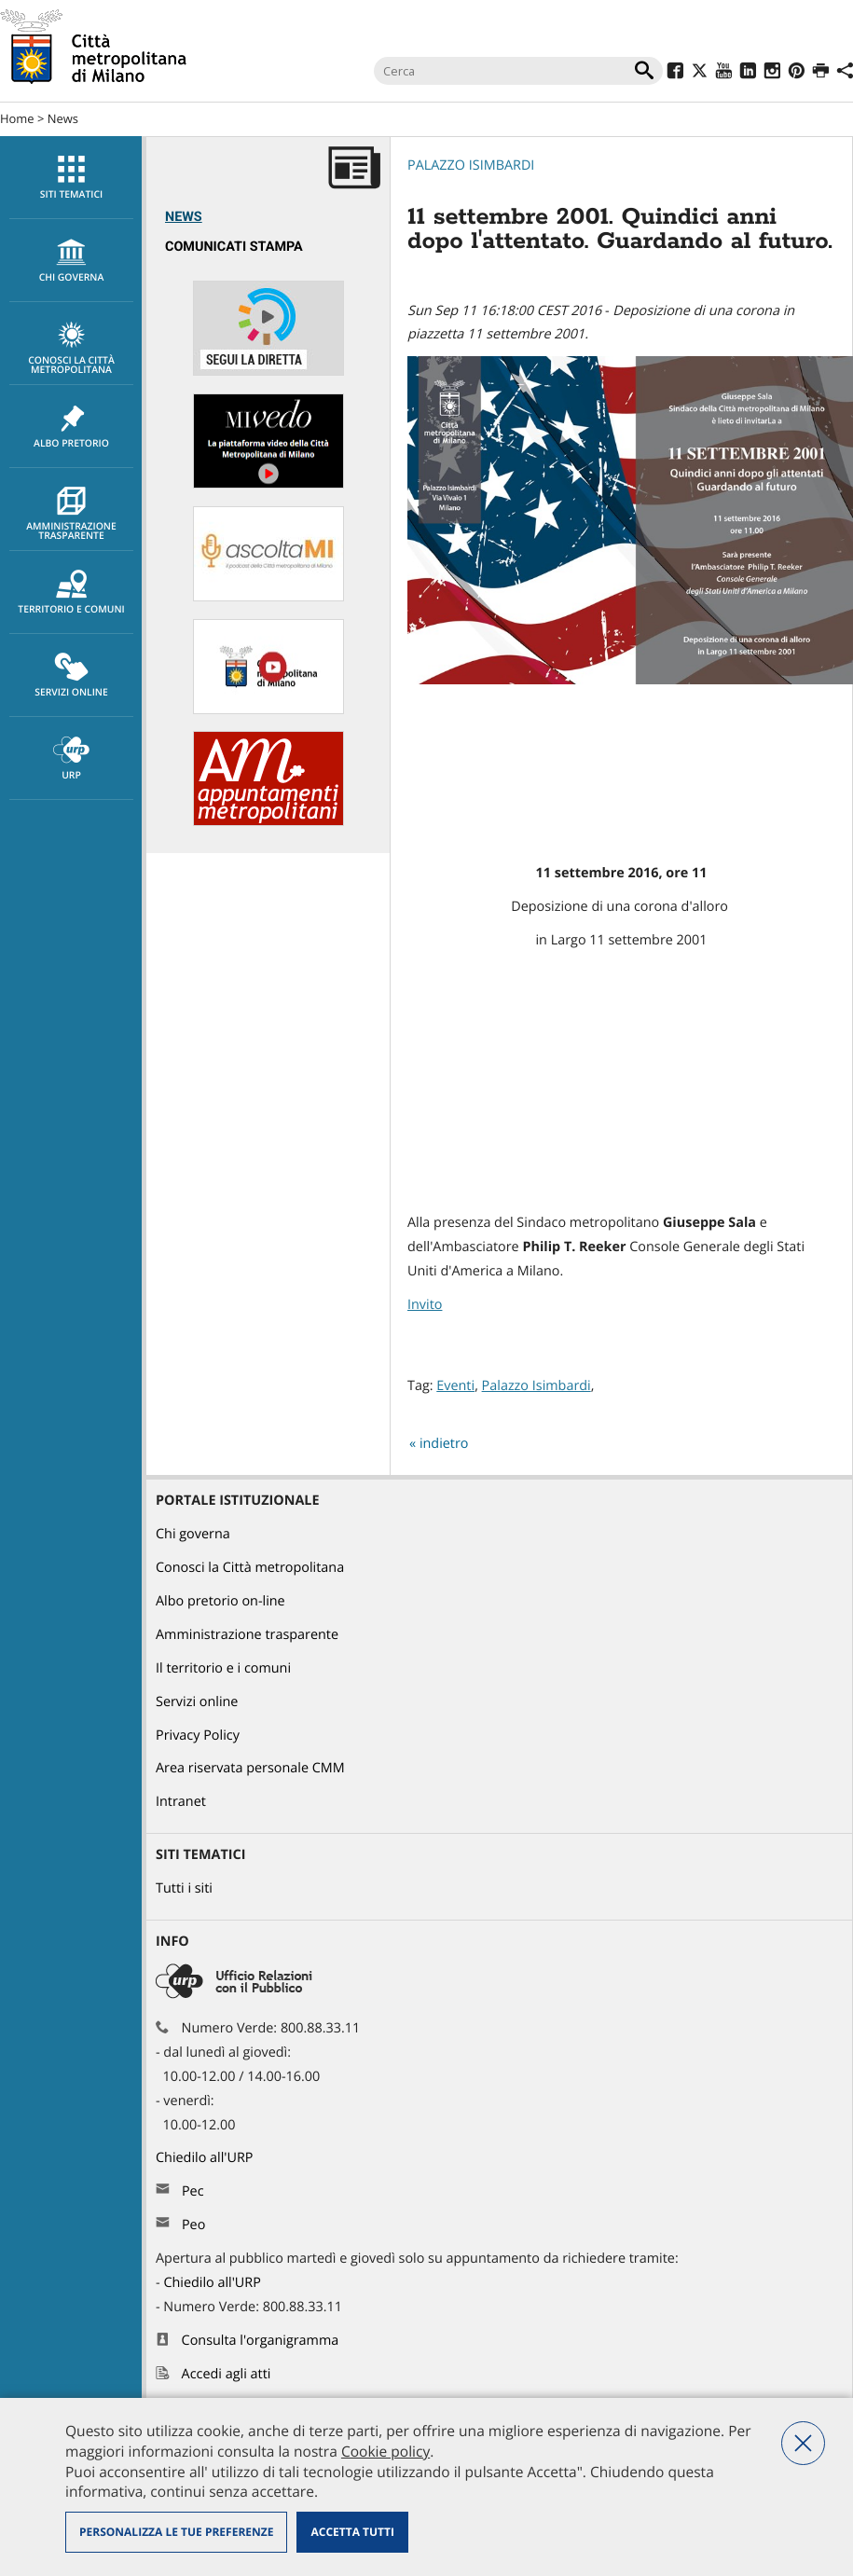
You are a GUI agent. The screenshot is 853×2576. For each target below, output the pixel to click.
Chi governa (193, 1534)
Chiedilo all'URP (206, 2158)
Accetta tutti (351, 2532)
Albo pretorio (71, 427)
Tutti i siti (184, 1888)
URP (71, 759)
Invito (424, 1305)
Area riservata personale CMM (250, 1768)
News (63, 118)
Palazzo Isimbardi (470, 165)
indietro (444, 1444)
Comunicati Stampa (234, 247)
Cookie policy (385, 2451)
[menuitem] (71, 177)
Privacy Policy (198, 1735)
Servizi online (71, 676)
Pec (193, 2191)
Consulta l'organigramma (260, 2340)
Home (17, 118)
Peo (193, 2225)
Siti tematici (71, 178)
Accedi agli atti (226, 2374)
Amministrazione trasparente (71, 515)
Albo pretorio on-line (220, 1601)
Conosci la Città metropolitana (71, 349)
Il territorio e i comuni (223, 1668)
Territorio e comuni (71, 593)
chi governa (71, 261)
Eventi (455, 1386)
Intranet (181, 1802)
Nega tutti (803, 2443)
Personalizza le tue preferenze (176, 2532)
